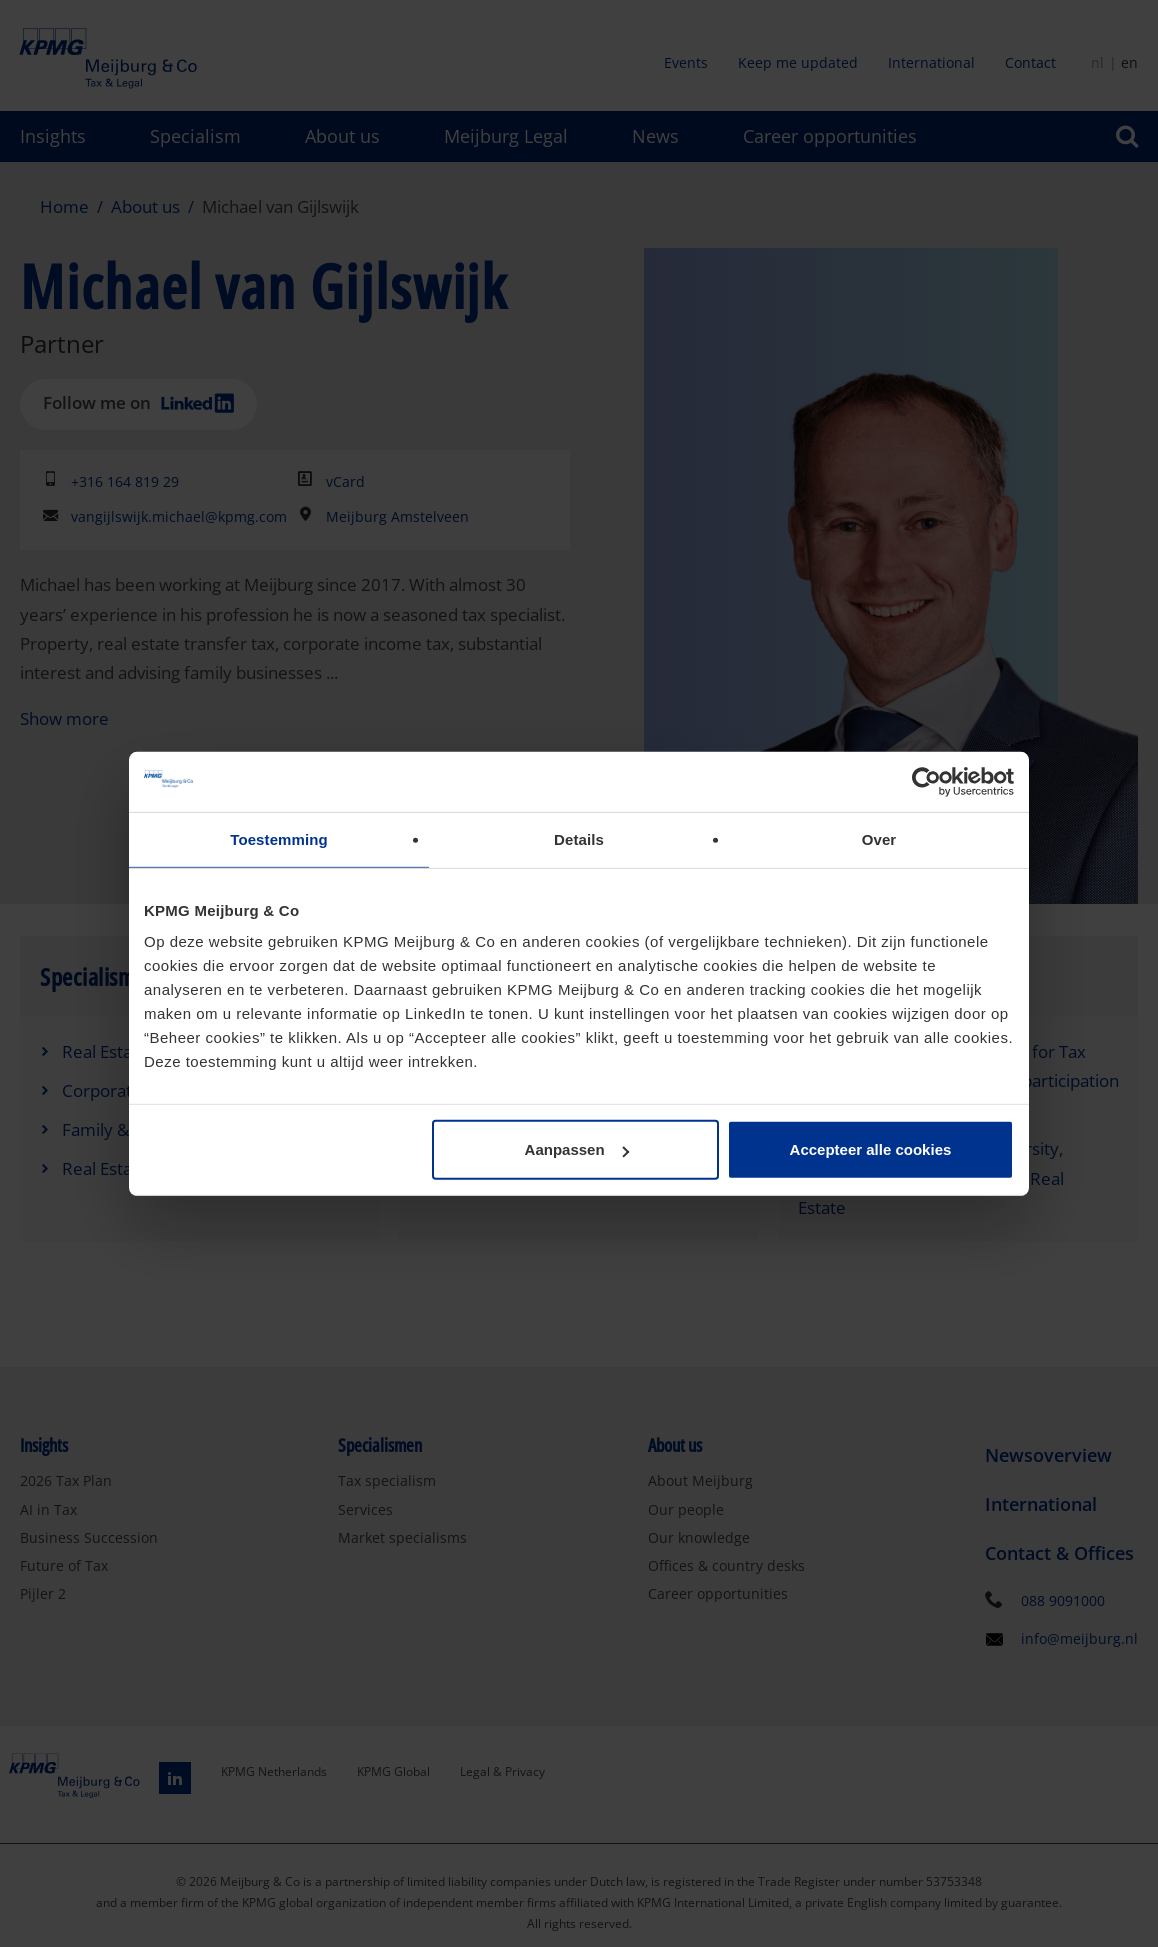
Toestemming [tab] (279, 838)
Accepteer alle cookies (871, 1149)
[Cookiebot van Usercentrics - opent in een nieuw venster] (926, 781)
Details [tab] (579, 838)
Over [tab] (879, 838)
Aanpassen (577, 1149)
